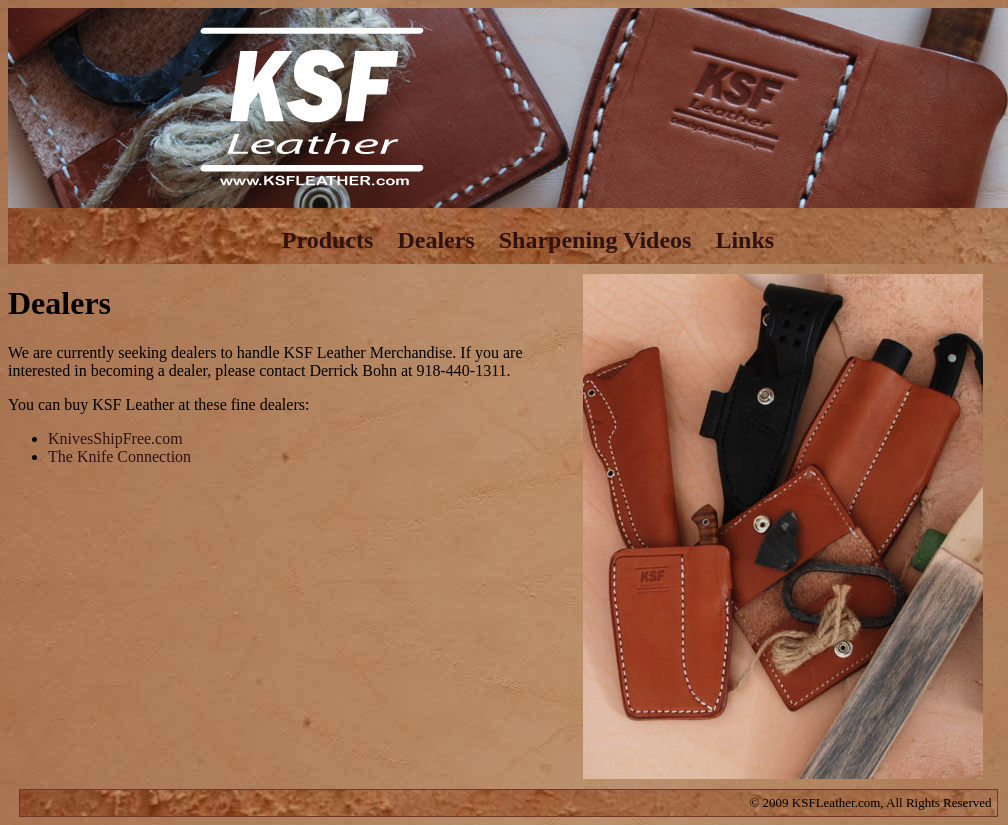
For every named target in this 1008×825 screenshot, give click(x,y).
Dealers (435, 240)
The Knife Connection (119, 456)
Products (328, 240)
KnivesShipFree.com (115, 438)
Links (744, 240)
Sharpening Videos (595, 240)
